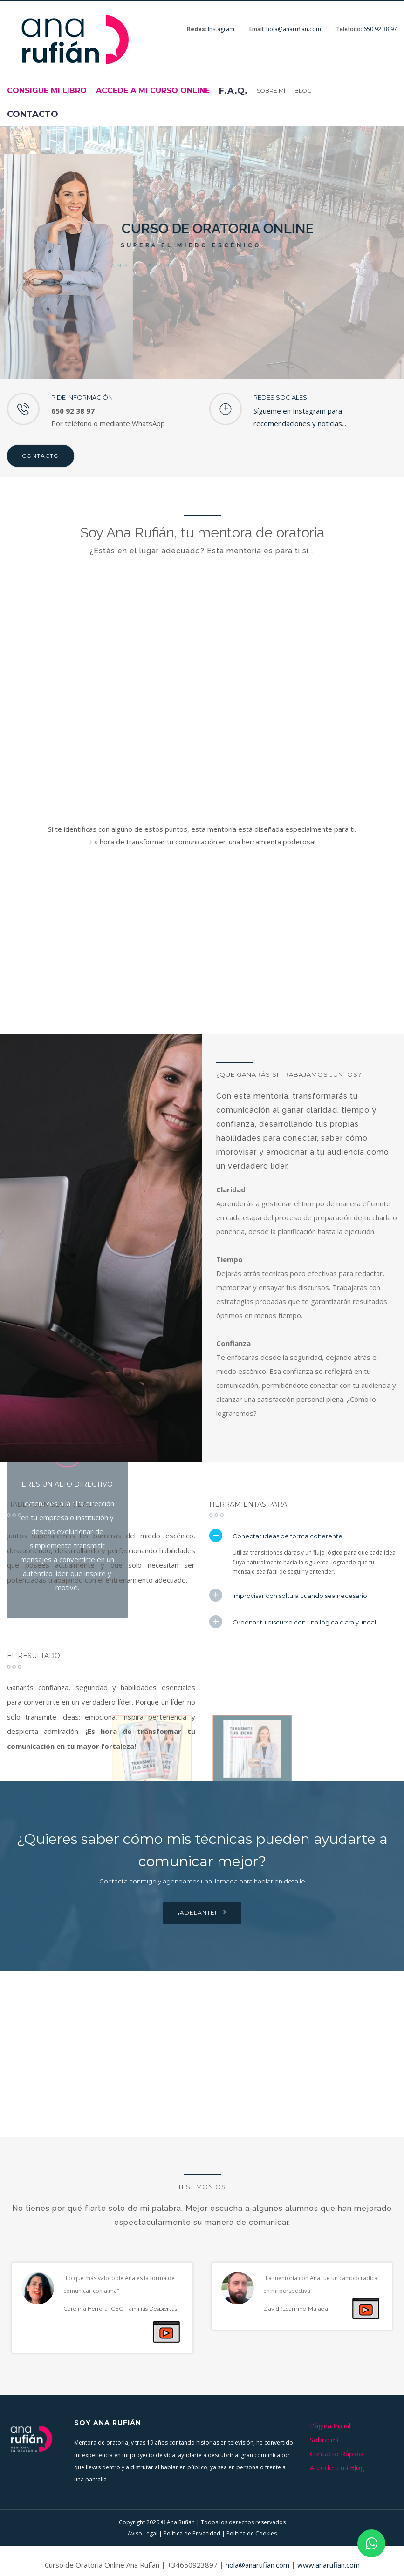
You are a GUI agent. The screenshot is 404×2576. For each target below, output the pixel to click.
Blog (303, 90)
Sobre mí (271, 90)
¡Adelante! (202, 1912)
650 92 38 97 (380, 29)
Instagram (221, 29)
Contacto (40, 455)
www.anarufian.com (328, 2564)
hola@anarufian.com (293, 29)
